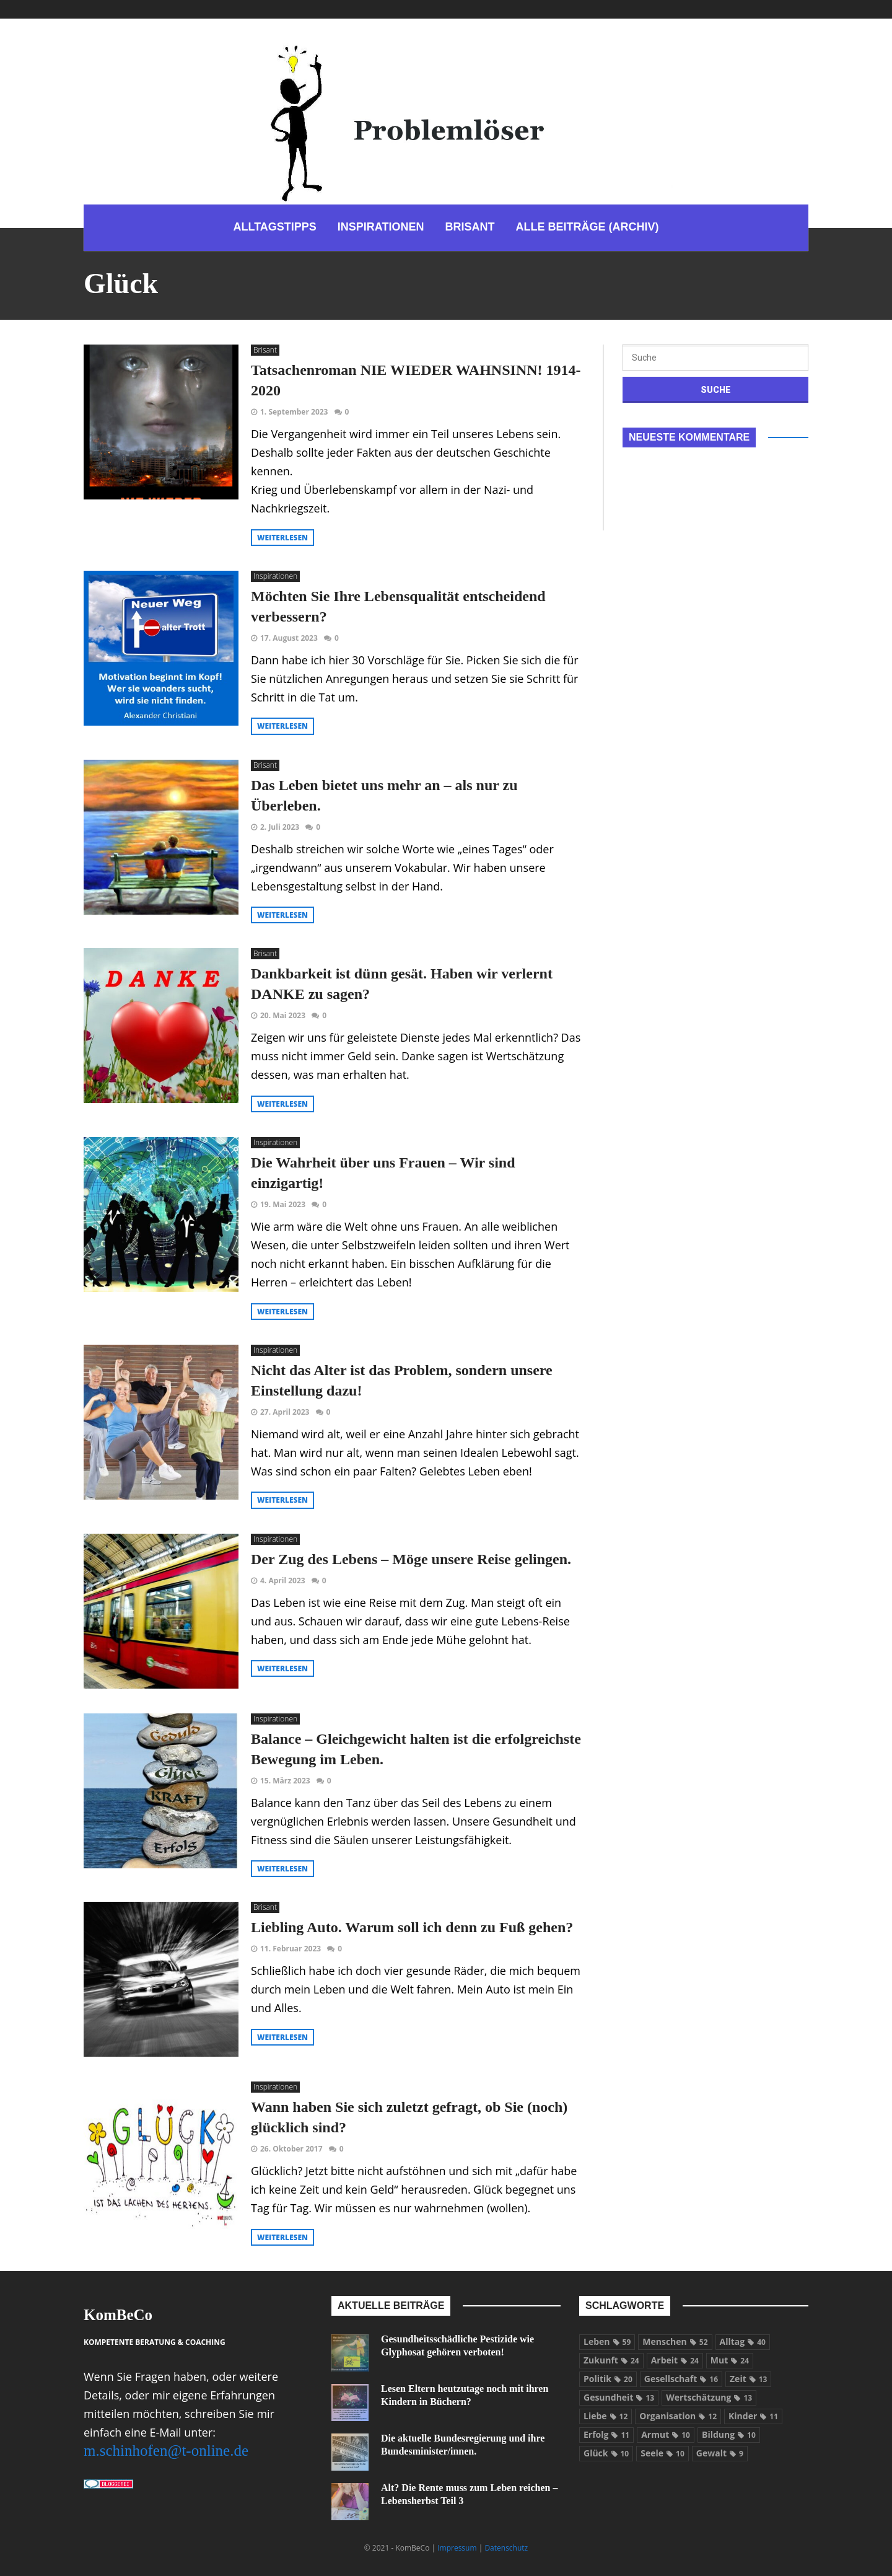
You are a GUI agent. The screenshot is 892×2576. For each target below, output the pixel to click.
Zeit (748, 2379)
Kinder (753, 2416)
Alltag (743, 2341)
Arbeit (675, 2360)
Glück (606, 2453)
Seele (662, 2453)
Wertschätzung (709, 2397)
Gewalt (719, 2453)
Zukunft (611, 2360)
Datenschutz (506, 2548)
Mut (730, 2360)
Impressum (456, 2548)
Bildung (729, 2434)
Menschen (674, 2341)
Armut (665, 2434)
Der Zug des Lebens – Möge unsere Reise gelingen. (411, 1559)
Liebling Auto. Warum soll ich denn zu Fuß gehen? (412, 1927)
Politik (608, 2379)
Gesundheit (619, 2397)
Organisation (678, 2416)
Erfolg (606, 2434)
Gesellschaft (681, 2379)
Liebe (605, 2416)
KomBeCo (118, 2314)
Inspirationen (275, 576)
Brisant (265, 350)
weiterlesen (282, 537)
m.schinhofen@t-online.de (166, 2450)
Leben (607, 2341)
